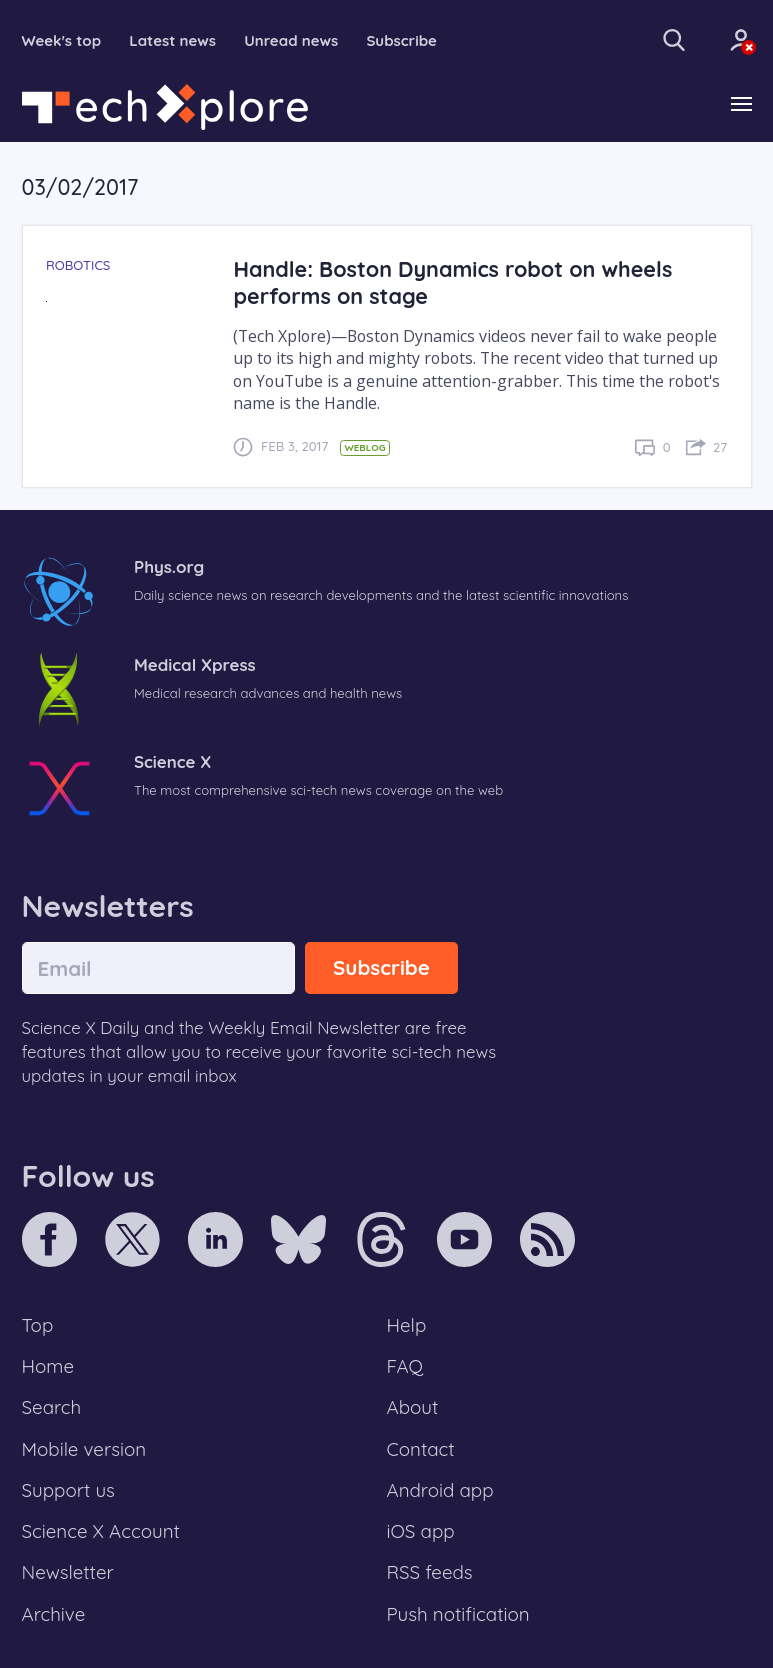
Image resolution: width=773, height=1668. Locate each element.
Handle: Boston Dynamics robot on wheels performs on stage (452, 282)
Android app (440, 1490)
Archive (54, 1614)
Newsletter (68, 1572)
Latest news (172, 40)
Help (407, 1325)
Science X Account (101, 1531)
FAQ (405, 1366)
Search (52, 1407)
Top (38, 1325)
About (413, 1407)
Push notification (458, 1614)
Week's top (62, 40)
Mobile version (84, 1449)
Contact (421, 1449)
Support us (68, 1490)
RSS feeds (430, 1572)
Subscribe (401, 40)
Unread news (291, 40)
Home (48, 1366)
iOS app (421, 1531)
